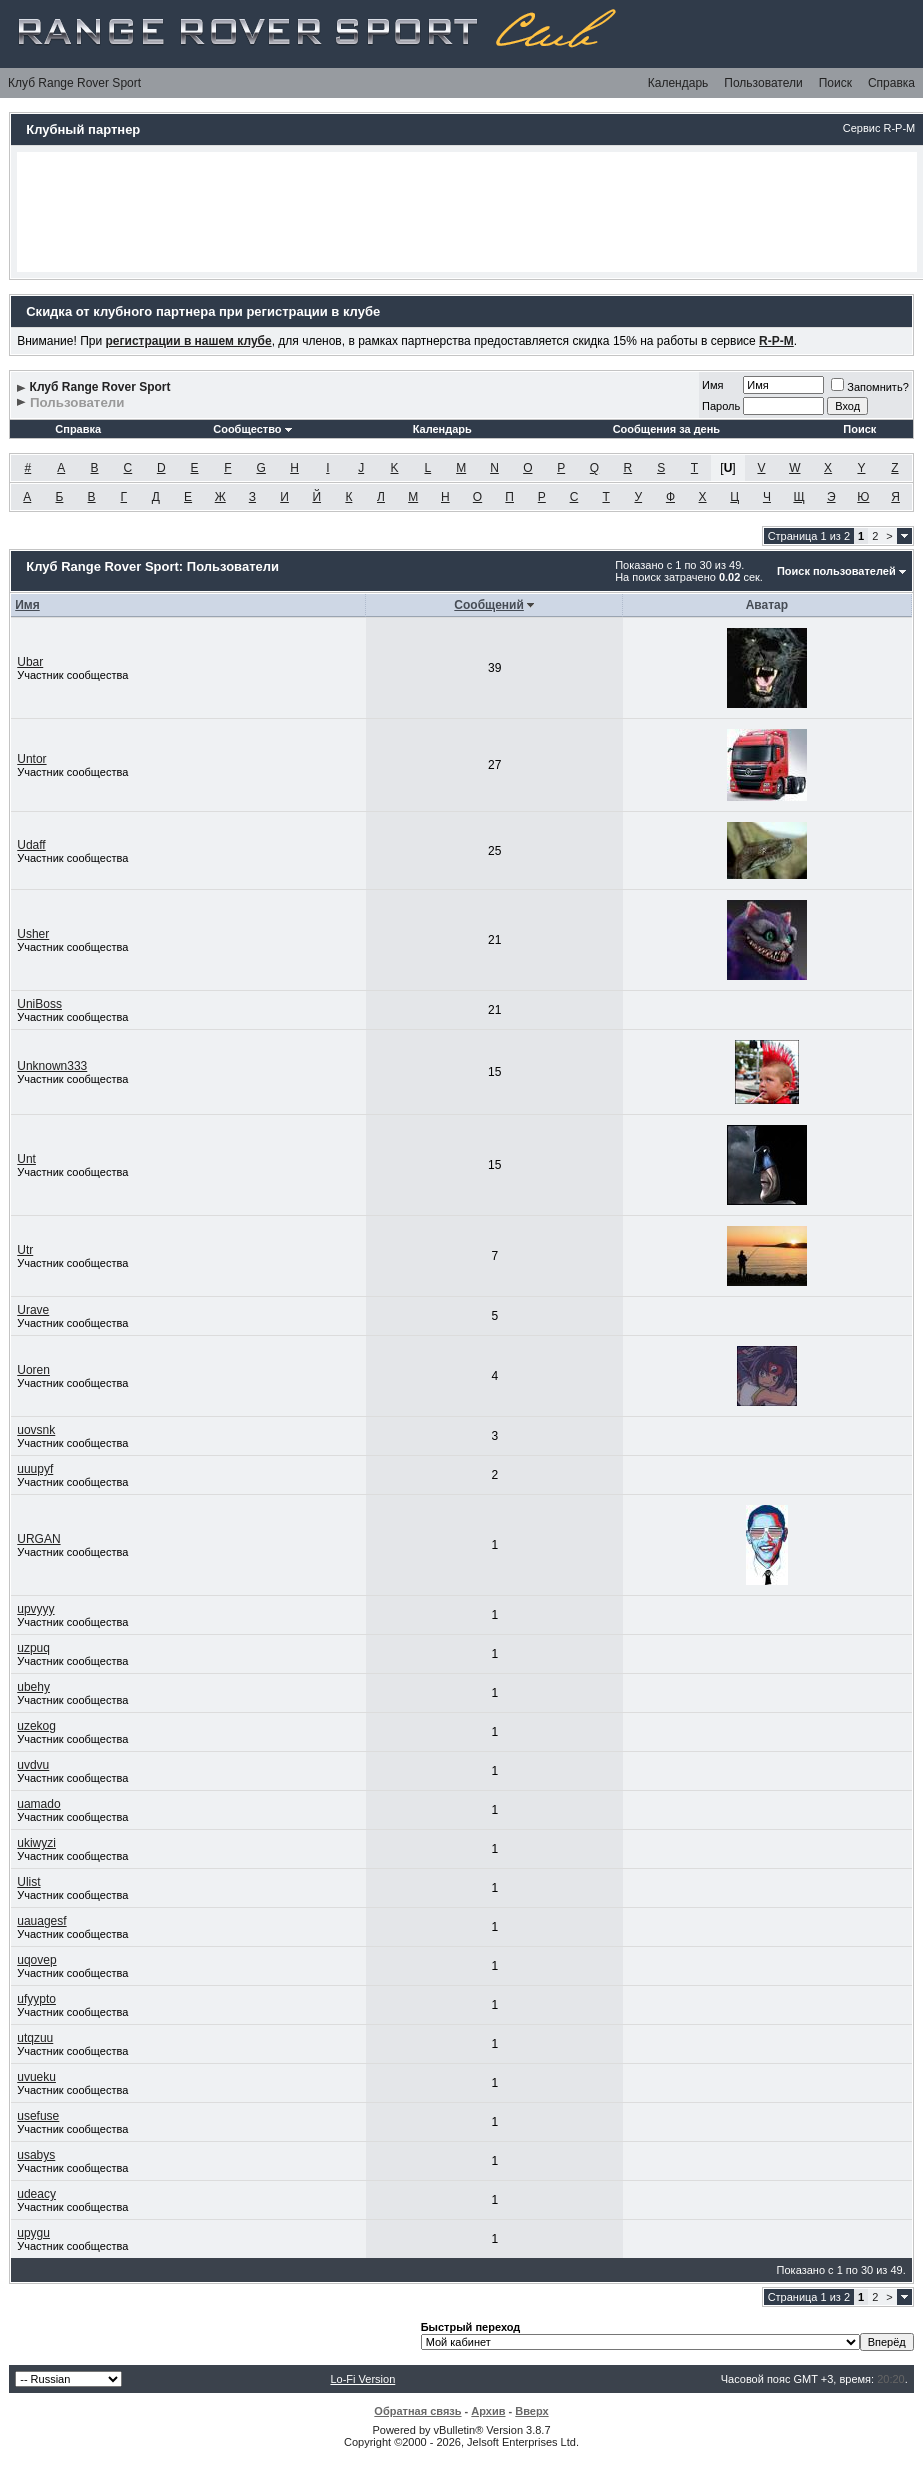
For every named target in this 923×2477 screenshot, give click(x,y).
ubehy (33, 1687)
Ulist (28, 1882)
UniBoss (39, 1004)
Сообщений (489, 605)
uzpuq (33, 1648)
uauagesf (41, 1921)
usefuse (38, 2116)
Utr (25, 1250)
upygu (33, 2233)
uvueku (36, 2077)
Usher (33, 934)
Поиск (835, 83)
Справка (891, 83)
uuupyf (35, 1469)
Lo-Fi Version (362, 2379)
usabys (36, 2155)
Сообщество (252, 429)
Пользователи (763, 83)
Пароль (721, 406)
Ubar (30, 662)
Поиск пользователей (836, 571)
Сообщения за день (666, 429)
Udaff (31, 845)
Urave (33, 1310)
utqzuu (35, 2038)
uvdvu (33, 1765)
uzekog (36, 1726)
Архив (488, 2411)
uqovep (36, 1960)
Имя (712, 385)
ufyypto (36, 1999)
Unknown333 (52, 1066)
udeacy (36, 2194)
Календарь (678, 83)
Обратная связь (417, 2411)
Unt (26, 1159)
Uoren (33, 1370)
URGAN (38, 1539)
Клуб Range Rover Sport (74, 83)
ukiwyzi (36, 1843)
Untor (31, 759)
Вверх (531, 2411)
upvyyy (35, 1609)
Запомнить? (870, 387)
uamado (38, 1804)
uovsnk (36, 1430)
